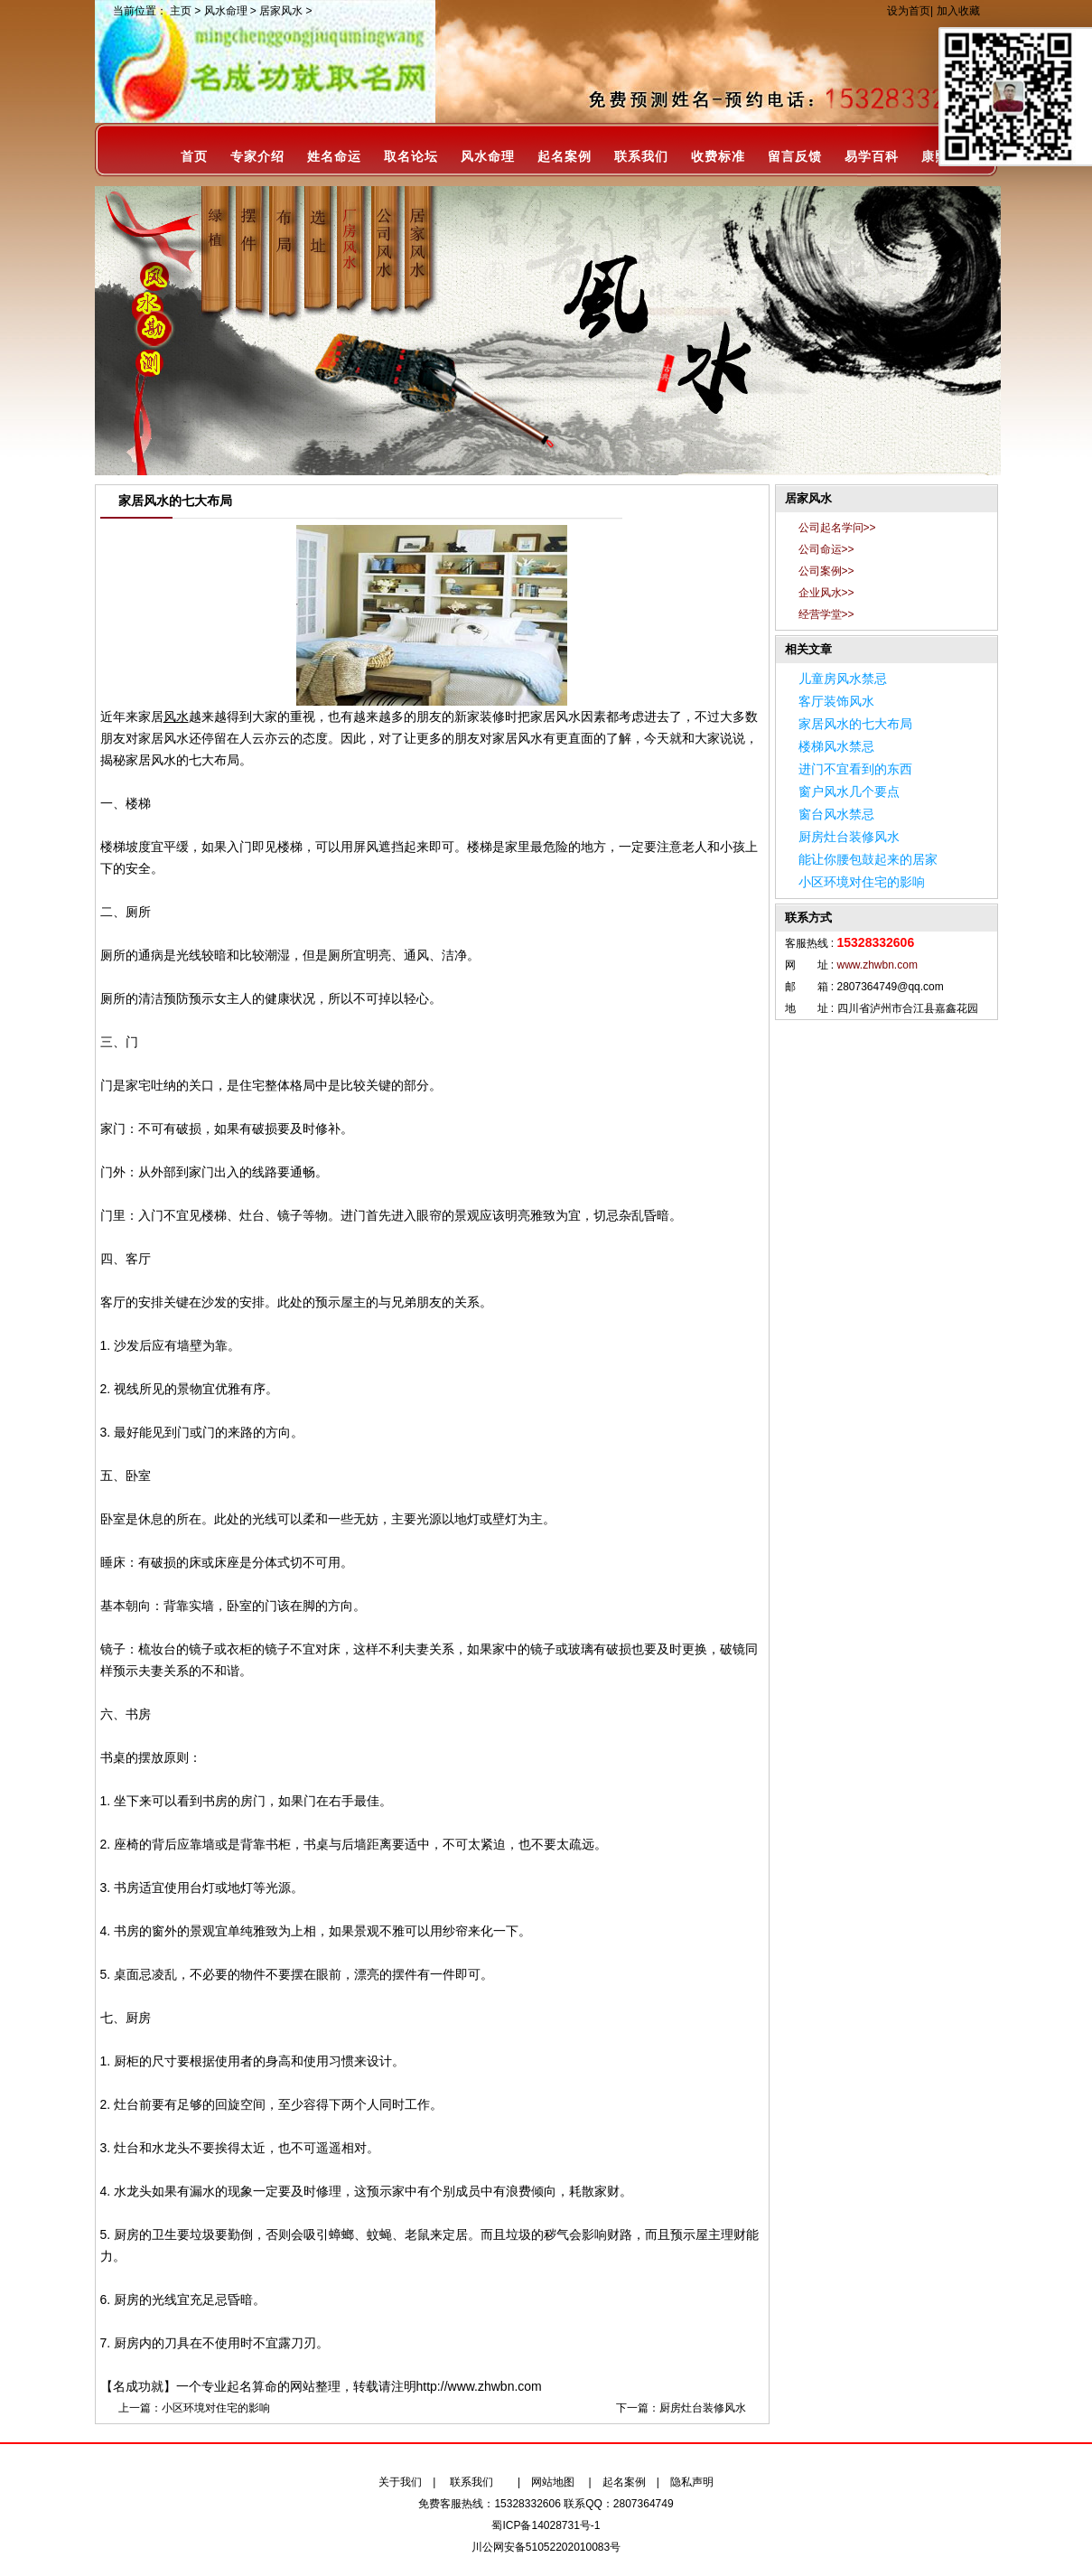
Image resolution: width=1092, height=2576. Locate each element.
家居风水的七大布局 (855, 724)
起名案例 (564, 157)
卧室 (113, 1519)
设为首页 (908, 11)
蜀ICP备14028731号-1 (545, 2525)
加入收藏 (958, 11)
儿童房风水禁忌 (842, 678)
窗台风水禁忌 (836, 814)
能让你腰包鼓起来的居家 (868, 859)
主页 (180, 11)
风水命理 (225, 11)
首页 (194, 157)
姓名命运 (334, 157)
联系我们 (641, 157)
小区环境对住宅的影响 (216, 2408)
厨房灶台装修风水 (702, 2408)
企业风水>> (826, 592)
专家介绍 (257, 157)
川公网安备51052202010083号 (546, 2547)
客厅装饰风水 (836, 701)
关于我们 (400, 2482)
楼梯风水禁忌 (836, 746)
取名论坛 (411, 157)
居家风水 (281, 11)
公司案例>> (826, 571)
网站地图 (552, 2482)
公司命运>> (826, 549)
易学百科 (872, 157)
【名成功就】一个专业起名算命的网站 (207, 2386)
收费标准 (718, 157)
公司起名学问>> (837, 527)
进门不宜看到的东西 (855, 769)
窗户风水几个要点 (849, 791)
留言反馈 (795, 157)
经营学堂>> (826, 614)
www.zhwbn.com (877, 965)
